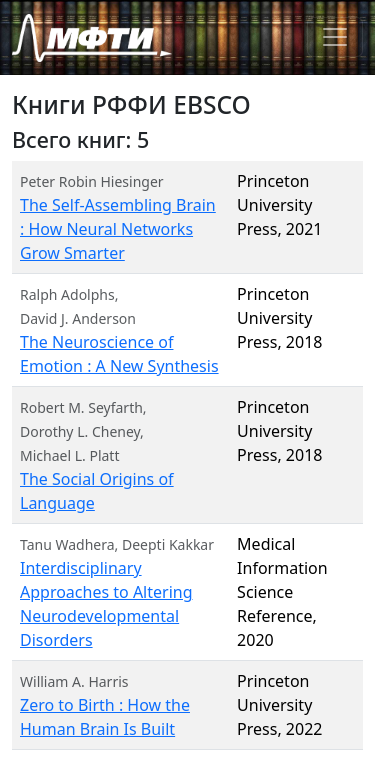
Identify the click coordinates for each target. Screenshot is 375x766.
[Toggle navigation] (335, 37)
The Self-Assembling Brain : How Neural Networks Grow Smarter (118, 229)
